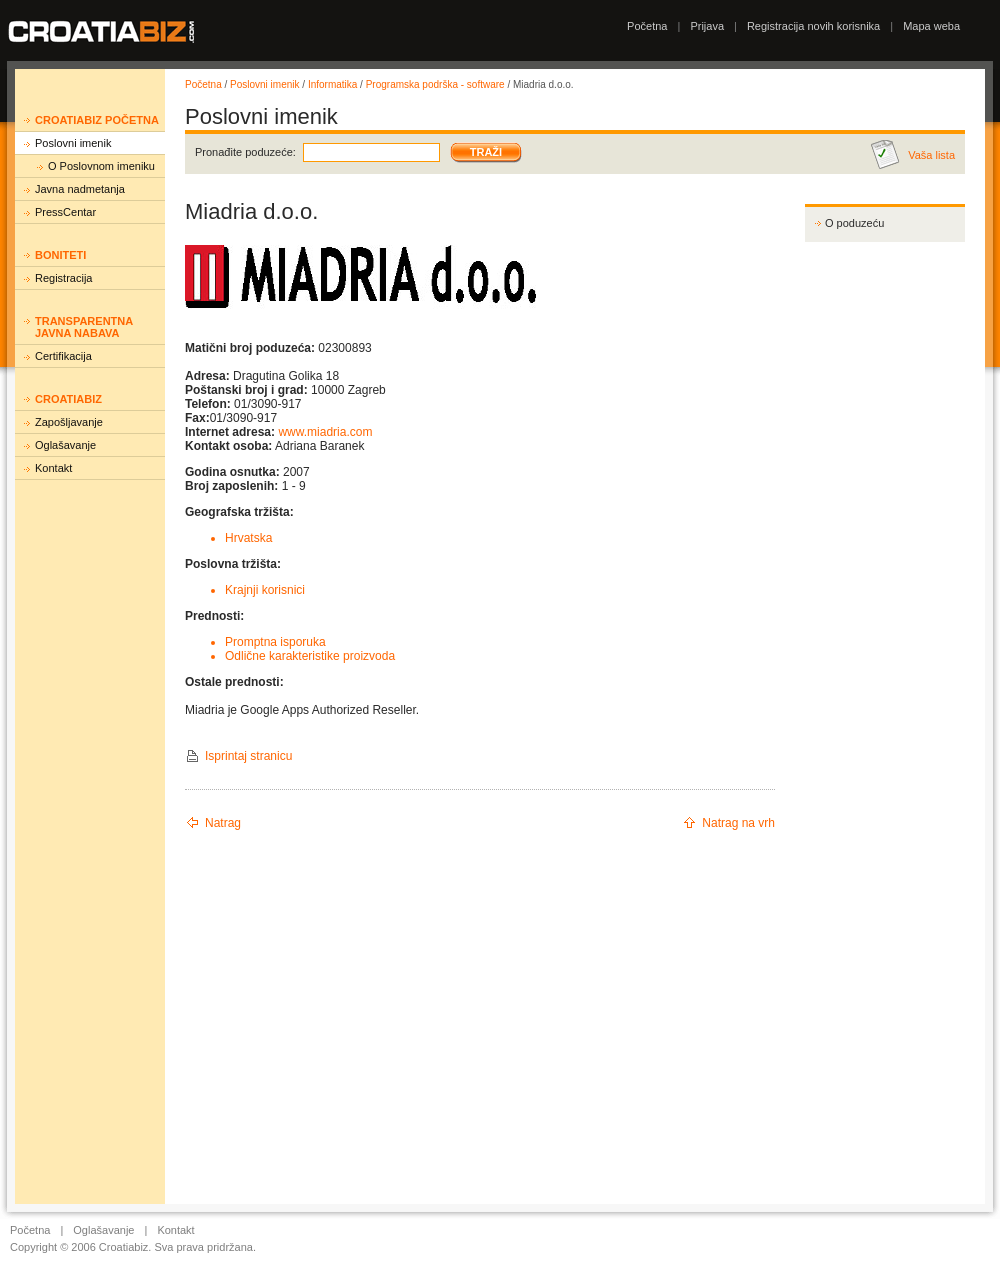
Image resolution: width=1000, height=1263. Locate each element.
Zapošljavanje (69, 422)
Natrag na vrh (738, 823)
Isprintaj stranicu (248, 756)
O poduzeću (854, 223)
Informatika (332, 84)
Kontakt (53, 468)
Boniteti (60, 255)
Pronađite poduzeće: (245, 152)
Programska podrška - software (435, 84)
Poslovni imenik (73, 143)
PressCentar (65, 212)
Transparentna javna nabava (84, 327)
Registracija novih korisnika (813, 26)
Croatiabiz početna (97, 120)
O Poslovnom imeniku (101, 166)
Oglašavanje (65, 445)
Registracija (63, 278)
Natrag (223, 823)
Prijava (707, 26)
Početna (647, 26)
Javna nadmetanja (80, 189)
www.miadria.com (325, 432)
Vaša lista (931, 155)
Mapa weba (931, 26)
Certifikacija (63, 356)
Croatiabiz (68, 399)
